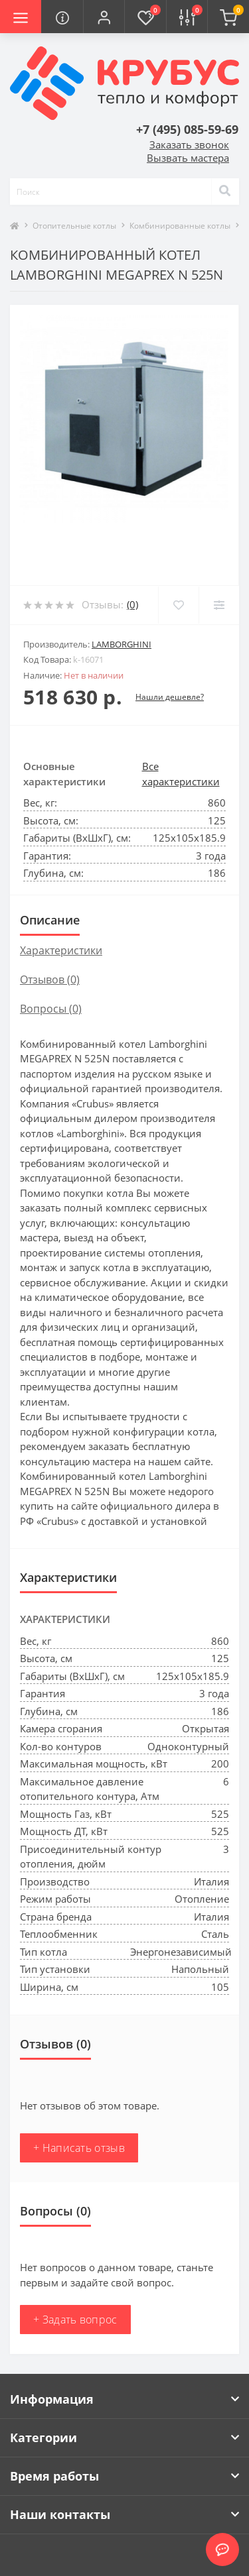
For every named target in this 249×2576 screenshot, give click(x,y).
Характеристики (61, 950)
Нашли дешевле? (169, 696)
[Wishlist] (178, 605)
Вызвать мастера (188, 157)
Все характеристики (181, 773)
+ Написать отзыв (79, 2148)
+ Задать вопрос (75, 2319)
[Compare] (219, 605)
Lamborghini (121, 644)
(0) (132, 604)
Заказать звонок (189, 144)
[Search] (225, 191)
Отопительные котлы (74, 225)
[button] (103, 16)
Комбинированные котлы (179, 225)
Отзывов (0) (50, 979)
